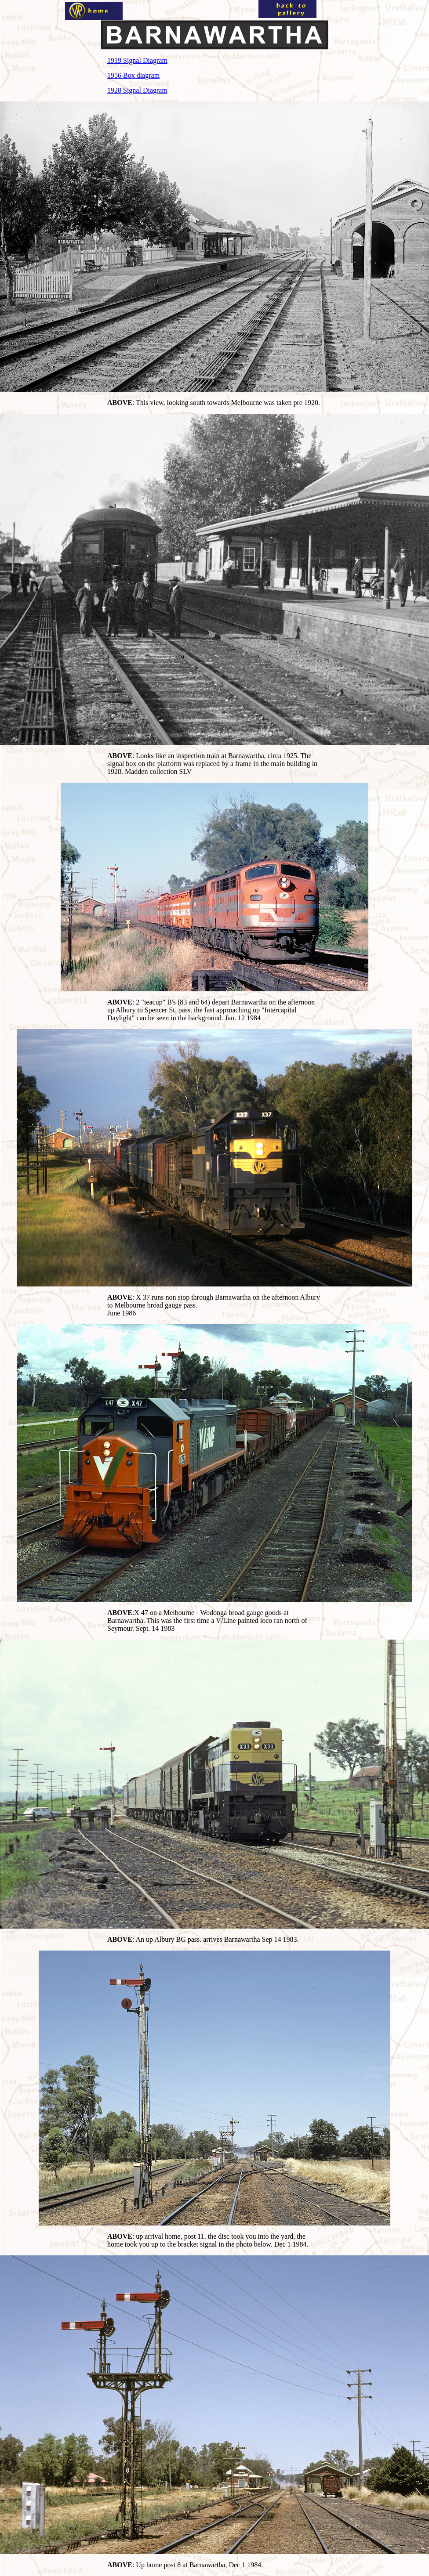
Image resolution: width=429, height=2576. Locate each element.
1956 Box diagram (133, 75)
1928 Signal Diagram (137, 90)
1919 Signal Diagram (137, 60)
